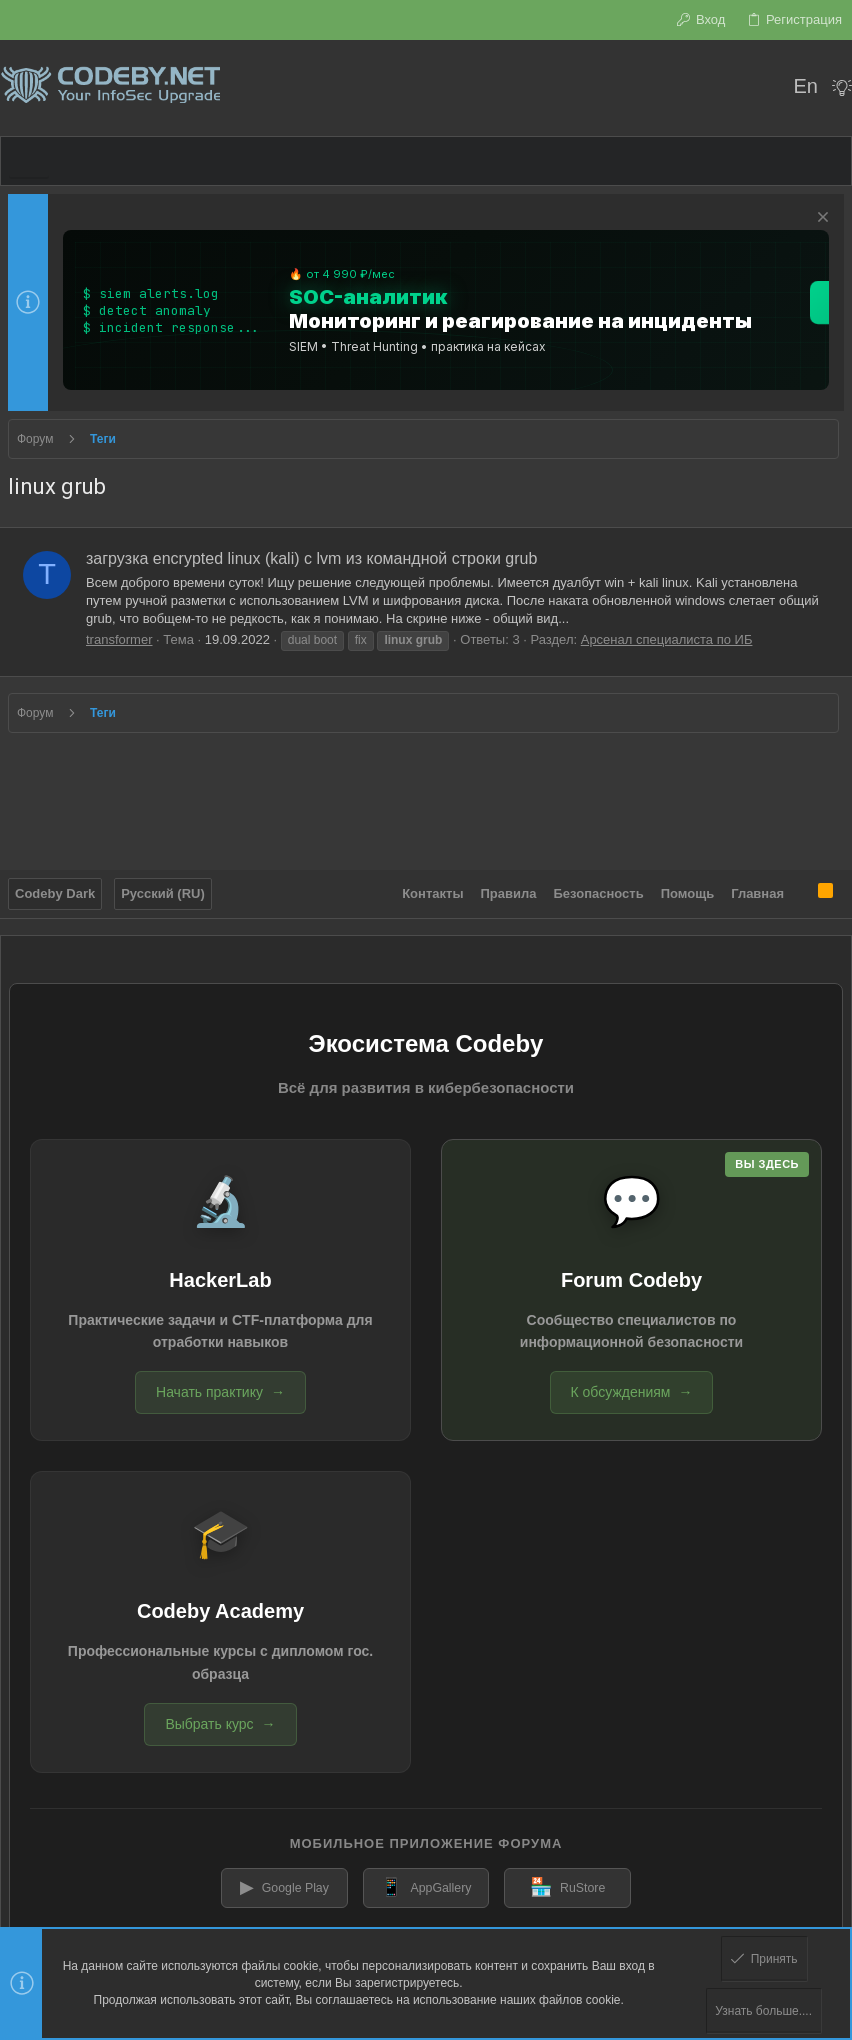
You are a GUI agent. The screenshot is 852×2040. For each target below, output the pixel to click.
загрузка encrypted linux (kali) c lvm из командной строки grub (311, 558)
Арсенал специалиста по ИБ (667, 639)
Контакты (432, 885)
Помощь (687, 885)
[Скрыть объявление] (820, 219)
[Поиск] (764, 88)
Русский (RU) (163, 885)
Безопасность (599, 885)
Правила (509, 885)
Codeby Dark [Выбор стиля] (55, 885)
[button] (29, 161)
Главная (757, 885)
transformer (119, 639)
